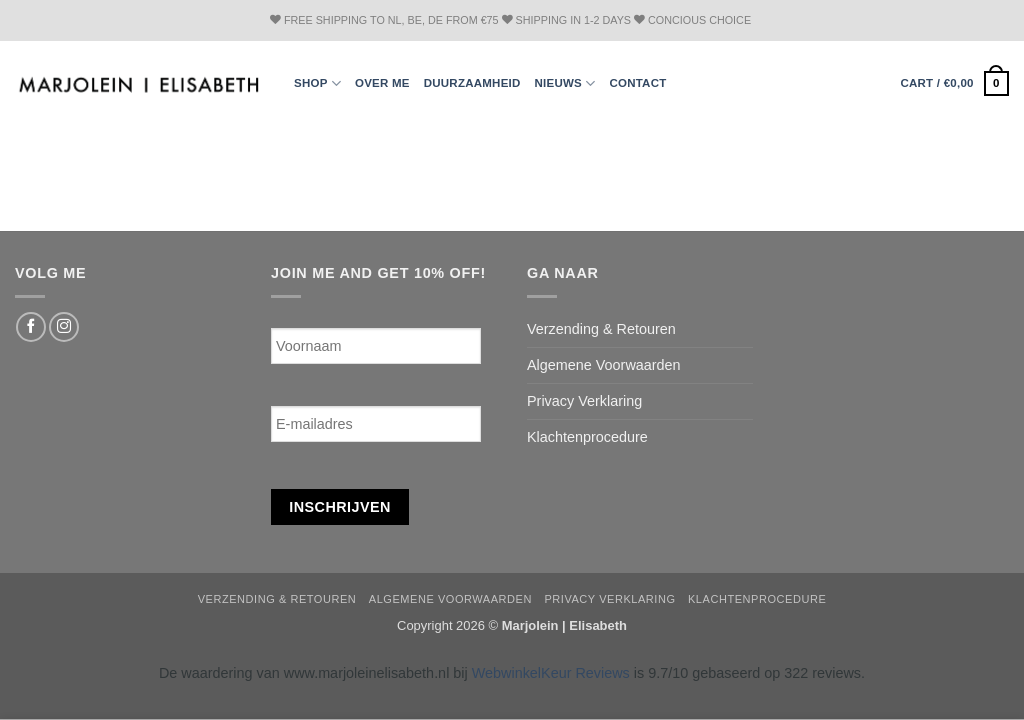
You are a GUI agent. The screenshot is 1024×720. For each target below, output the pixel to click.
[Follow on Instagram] (64, 327)
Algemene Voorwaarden (604, 365)
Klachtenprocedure (587, 437)
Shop (317, 83)
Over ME (382, 83)
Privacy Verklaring (584, 401)
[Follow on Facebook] (31, 327)
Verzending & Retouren (601, 329)
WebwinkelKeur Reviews (551, 673)
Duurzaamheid (472, 83)
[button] (954, 83)
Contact (637, 83)
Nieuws (565, 83)
